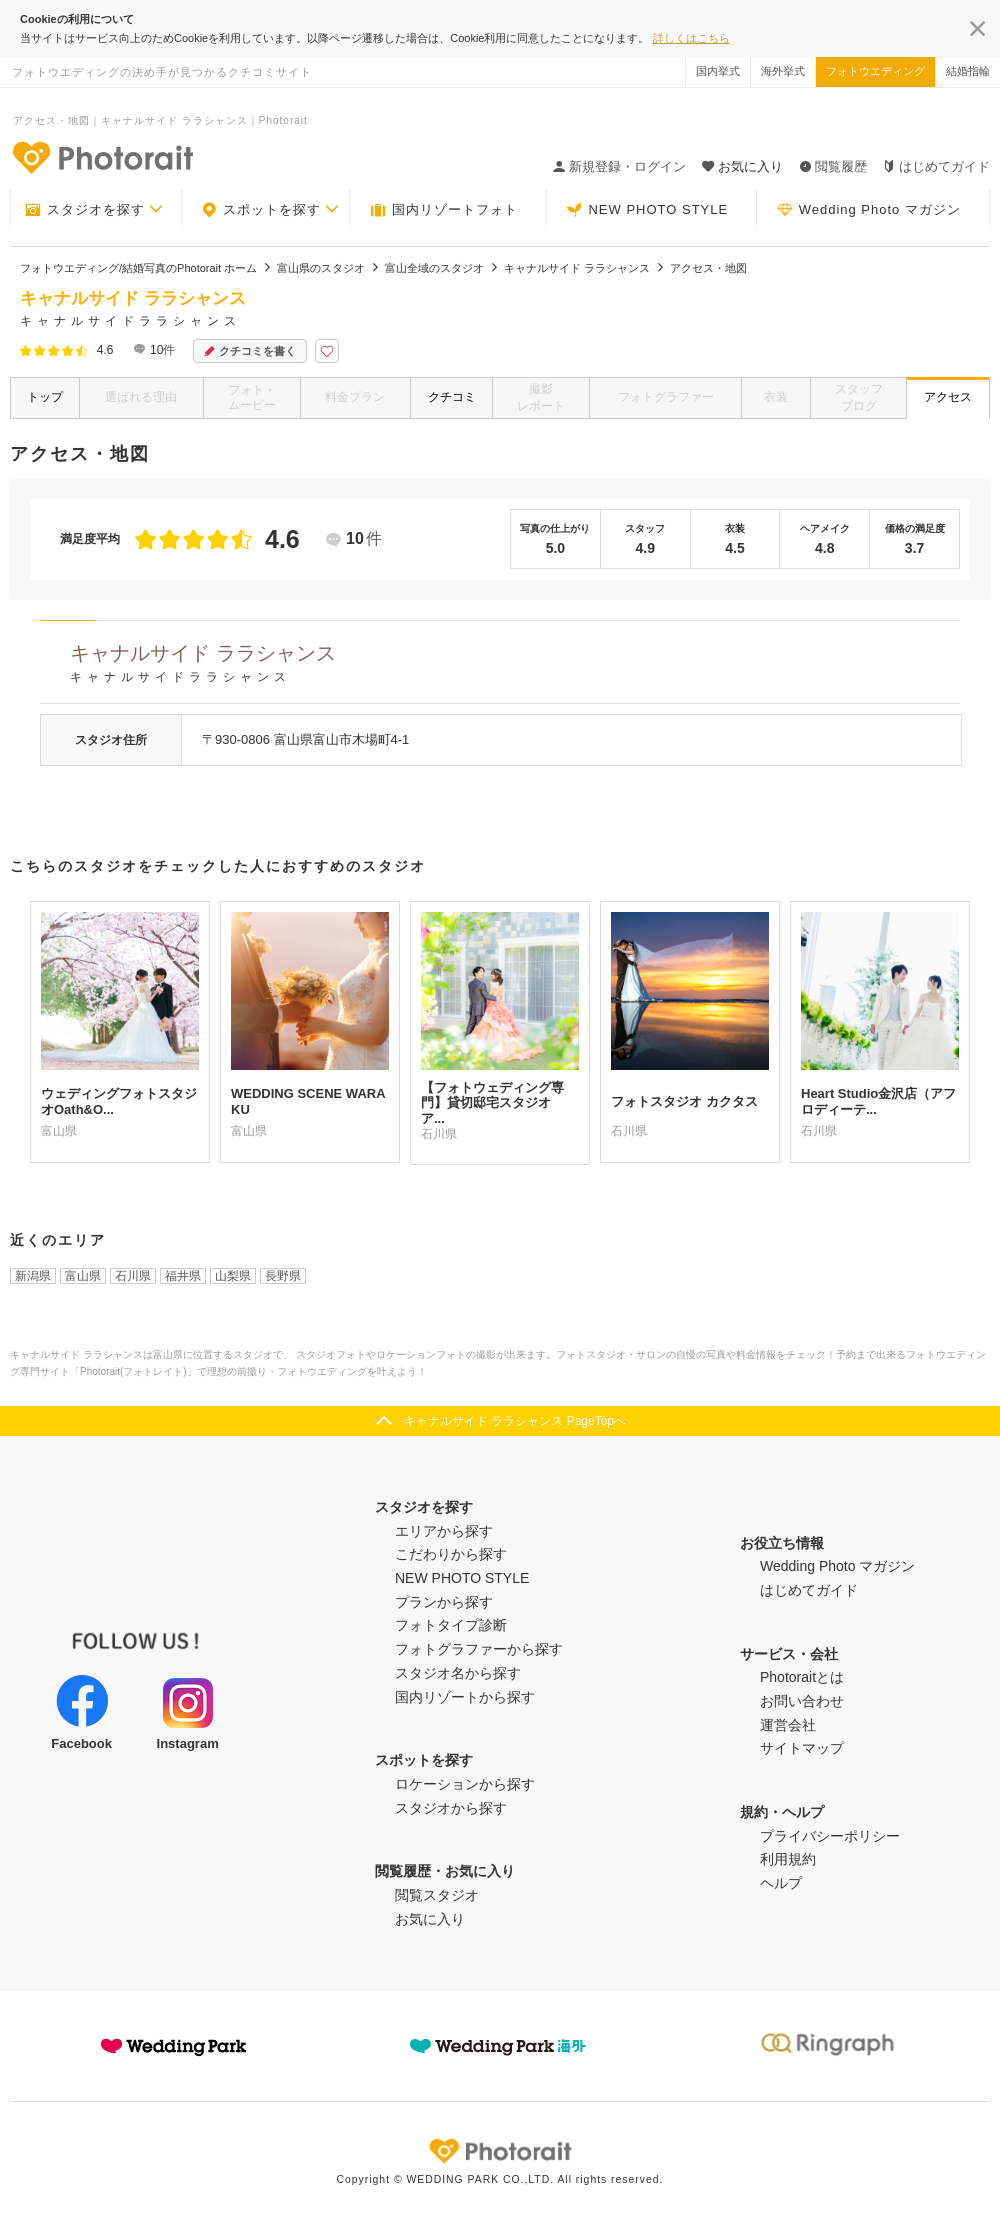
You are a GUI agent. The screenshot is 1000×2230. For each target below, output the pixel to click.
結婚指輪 (968, 71)
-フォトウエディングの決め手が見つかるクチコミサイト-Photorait (102, 157)
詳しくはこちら (691, 38)
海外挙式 (783, 71)
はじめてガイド (936, 166)
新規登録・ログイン (619, 166)
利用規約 (788, 1859)
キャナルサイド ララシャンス (515, 666)
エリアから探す (444, 1531)
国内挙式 (718, 71)
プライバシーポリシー (830, 1836)
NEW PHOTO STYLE (647, 210)
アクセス (948, 397)
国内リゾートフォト (444, 210)
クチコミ (452, 397)
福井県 (183, 1276)
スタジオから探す (451, 1808)
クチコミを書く (250, 351)
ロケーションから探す (465, 1784)
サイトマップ (802, 1748)
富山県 (83, 1276)
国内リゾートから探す (465, 1697)
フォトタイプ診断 (451, 1625)
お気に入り (430, 1919)
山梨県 (233, 1276)
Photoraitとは (802, 1677)
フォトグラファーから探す (479, 1649)
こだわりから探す (451, 1554)
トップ (45, 397)
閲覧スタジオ (437, 1895)
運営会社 (788, 1725)
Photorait (500, 2151)
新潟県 (33, 1276)
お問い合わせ (802, 1701)
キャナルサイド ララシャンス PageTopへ (515, 1421)
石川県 (133, 1276)
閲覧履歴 (833, 166)
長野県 (283, 1276)
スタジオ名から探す (458, 1673)
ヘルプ (781, 1883)
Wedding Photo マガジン (869, 210)
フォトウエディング (875, 71)
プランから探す (444, 1602)
